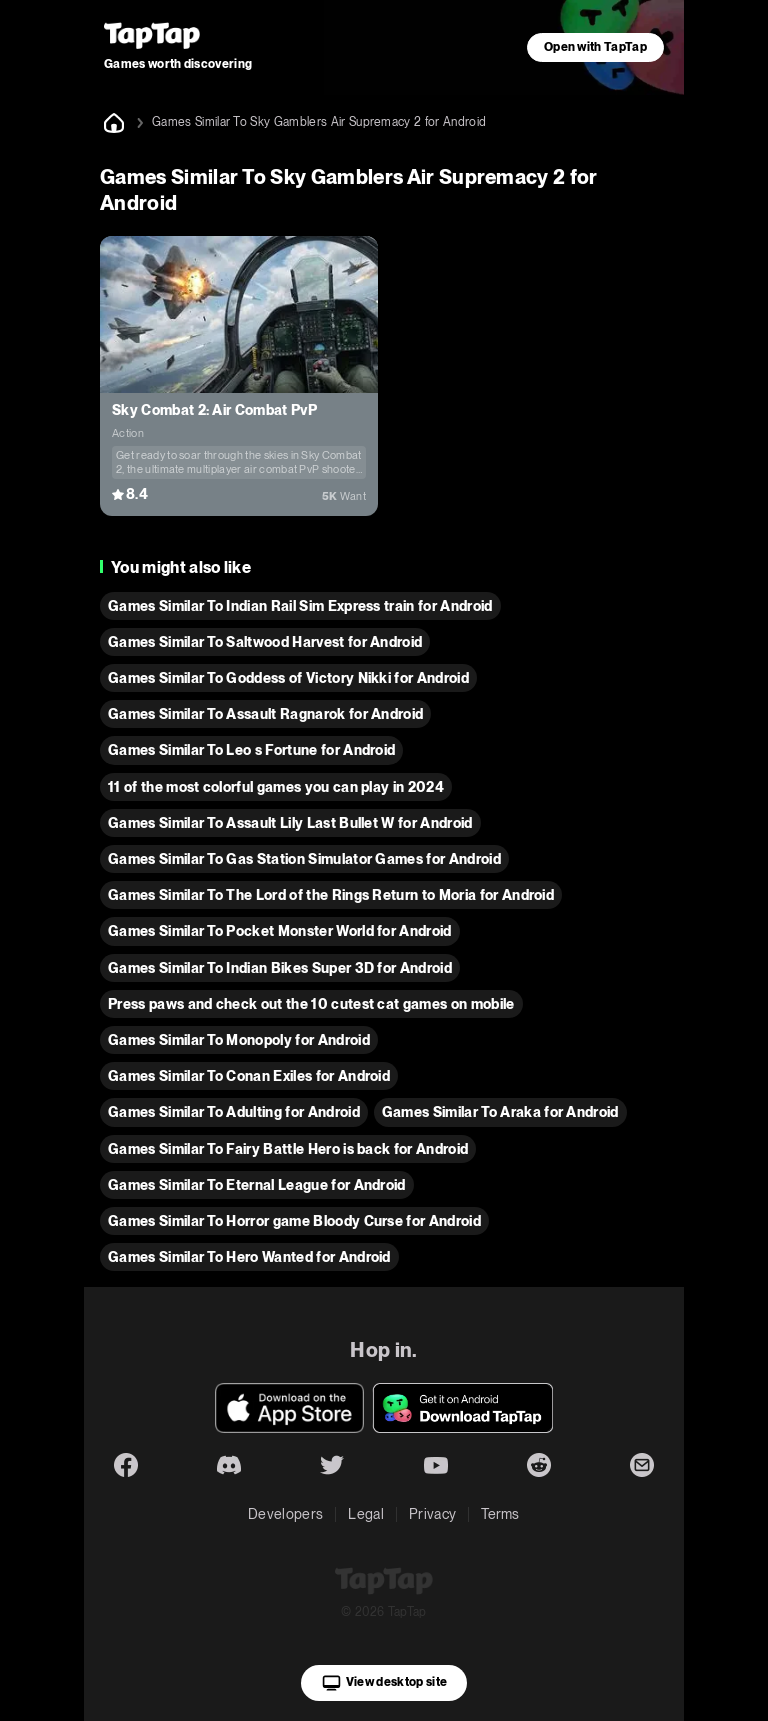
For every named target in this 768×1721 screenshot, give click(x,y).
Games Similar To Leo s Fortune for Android (251, 750)
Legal (366, 1514)
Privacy (432, 1514)
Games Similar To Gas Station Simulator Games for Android (304, 859)
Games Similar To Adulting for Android (234, 1112)
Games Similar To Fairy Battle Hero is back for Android (288, 1149)
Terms (500, 1514)
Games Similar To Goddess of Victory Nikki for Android (288, 678)
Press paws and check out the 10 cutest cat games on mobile (311, 1004)
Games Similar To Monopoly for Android (239, 1040)
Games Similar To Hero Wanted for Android (249, 1257)
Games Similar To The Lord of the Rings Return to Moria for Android (331, 895)
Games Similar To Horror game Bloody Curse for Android (294, 1221)
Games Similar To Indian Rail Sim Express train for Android (300, 606)
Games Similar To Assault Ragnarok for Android (265, 714)
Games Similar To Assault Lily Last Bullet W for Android (290, 823)
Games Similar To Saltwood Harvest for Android (265, 642)
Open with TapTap (595, 47)
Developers (285, 1514)
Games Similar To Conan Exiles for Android (249, 1076)
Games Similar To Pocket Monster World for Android (280, 931)
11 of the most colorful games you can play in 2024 (276, 787)
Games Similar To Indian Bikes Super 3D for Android (280, 968)
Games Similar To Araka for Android (500, 1112)
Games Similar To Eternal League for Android (257, 1185)
